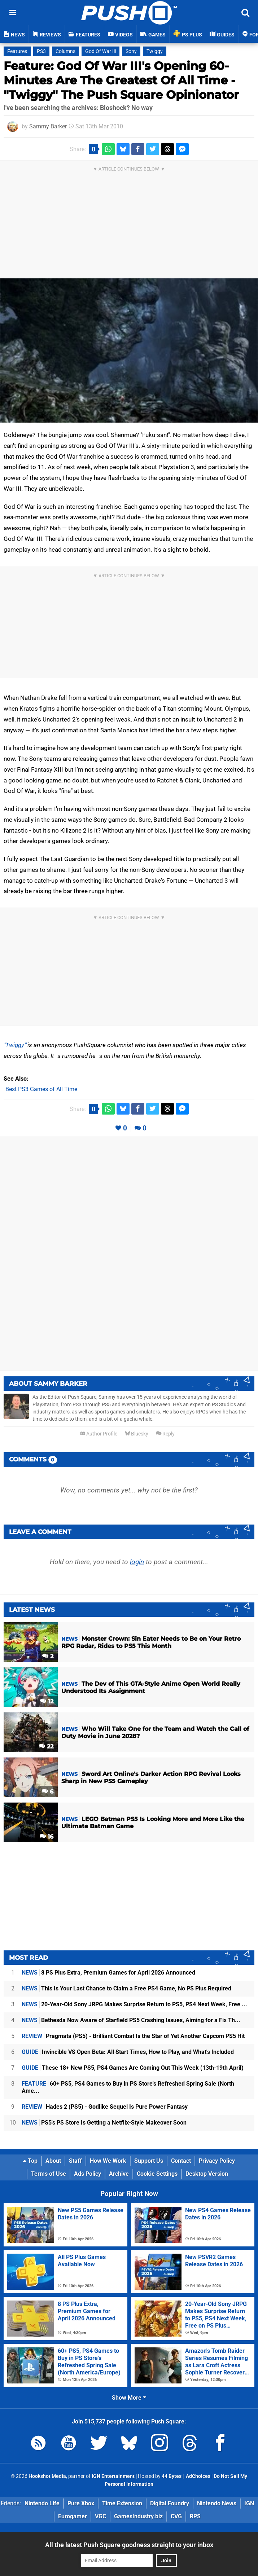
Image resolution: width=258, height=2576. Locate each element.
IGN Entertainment (113, 2476)
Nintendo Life (42, 2503)
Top (30, 2160)
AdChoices (197, 2476)
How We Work (108, 2160)
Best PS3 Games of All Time (41, 1089)
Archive (119, 2173)
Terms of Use (48, 2173)
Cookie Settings (157, 2173)
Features (17, 51)
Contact (181, 2160)
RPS (195, 2516)
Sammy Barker (48, 126)
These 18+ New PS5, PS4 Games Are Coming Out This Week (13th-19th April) (133, 2067)
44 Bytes (172, 2476)
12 (46, 1701)
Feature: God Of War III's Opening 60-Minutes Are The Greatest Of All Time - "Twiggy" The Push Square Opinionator (121, 80)
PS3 (41, 51)
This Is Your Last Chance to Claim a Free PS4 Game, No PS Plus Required (126, 1988)
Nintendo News (216, 2503)
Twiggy (15, 1045)
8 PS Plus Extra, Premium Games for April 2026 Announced (108, 1972)
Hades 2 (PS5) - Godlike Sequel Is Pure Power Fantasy (105, 2106)
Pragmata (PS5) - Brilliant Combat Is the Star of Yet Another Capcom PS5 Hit (133, 2036)
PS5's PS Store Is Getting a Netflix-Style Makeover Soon (104, 2122)
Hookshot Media (47, 2476)
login (137, 1562)
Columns (65, 51)
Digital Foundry (169, 2503)
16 (46, 1836)
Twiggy (155, 51)
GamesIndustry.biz (138, 2516)
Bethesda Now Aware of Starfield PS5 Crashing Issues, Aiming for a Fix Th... (131, 2020)
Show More (129, 2397)
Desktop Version (206, 2173)
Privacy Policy (217, 2160)
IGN (249, 2503)
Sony (131, 51)
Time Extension (122, 2503)
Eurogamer (72, 2516)
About (53, 2160)
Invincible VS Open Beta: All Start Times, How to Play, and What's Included (128, 2051)
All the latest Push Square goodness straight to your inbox (129, 2545)
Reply (165, 1434)
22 (46, 1746)
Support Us (148, 2160)
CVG (176, 2516)
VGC (100, 2516)
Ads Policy (87, 2173)
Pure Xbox (80, 2503)
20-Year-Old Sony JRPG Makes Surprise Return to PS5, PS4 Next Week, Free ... (134, 2004)
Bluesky (136, 1434)
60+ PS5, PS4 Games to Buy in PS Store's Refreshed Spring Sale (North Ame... (128, 2087)
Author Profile (98, 1434)
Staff (75, 2160)
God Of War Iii (100, 51)
